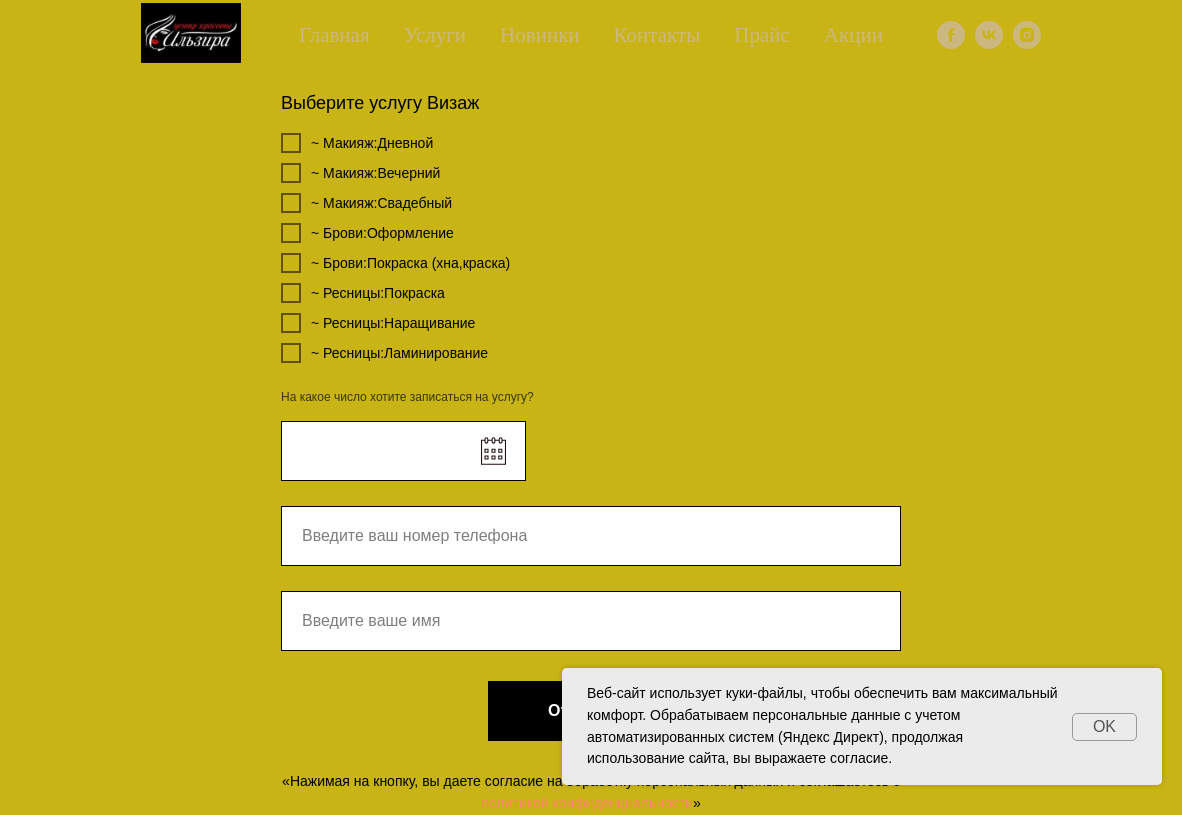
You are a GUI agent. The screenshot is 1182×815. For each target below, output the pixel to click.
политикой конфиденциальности (587, 803)
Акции (853, 35)
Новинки (540, 35)
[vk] (989, 35)
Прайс (762, 35)
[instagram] (1027, 35)
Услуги (435, 35)
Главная (334, 35)
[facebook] (951, 35)
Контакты (657, 35)
